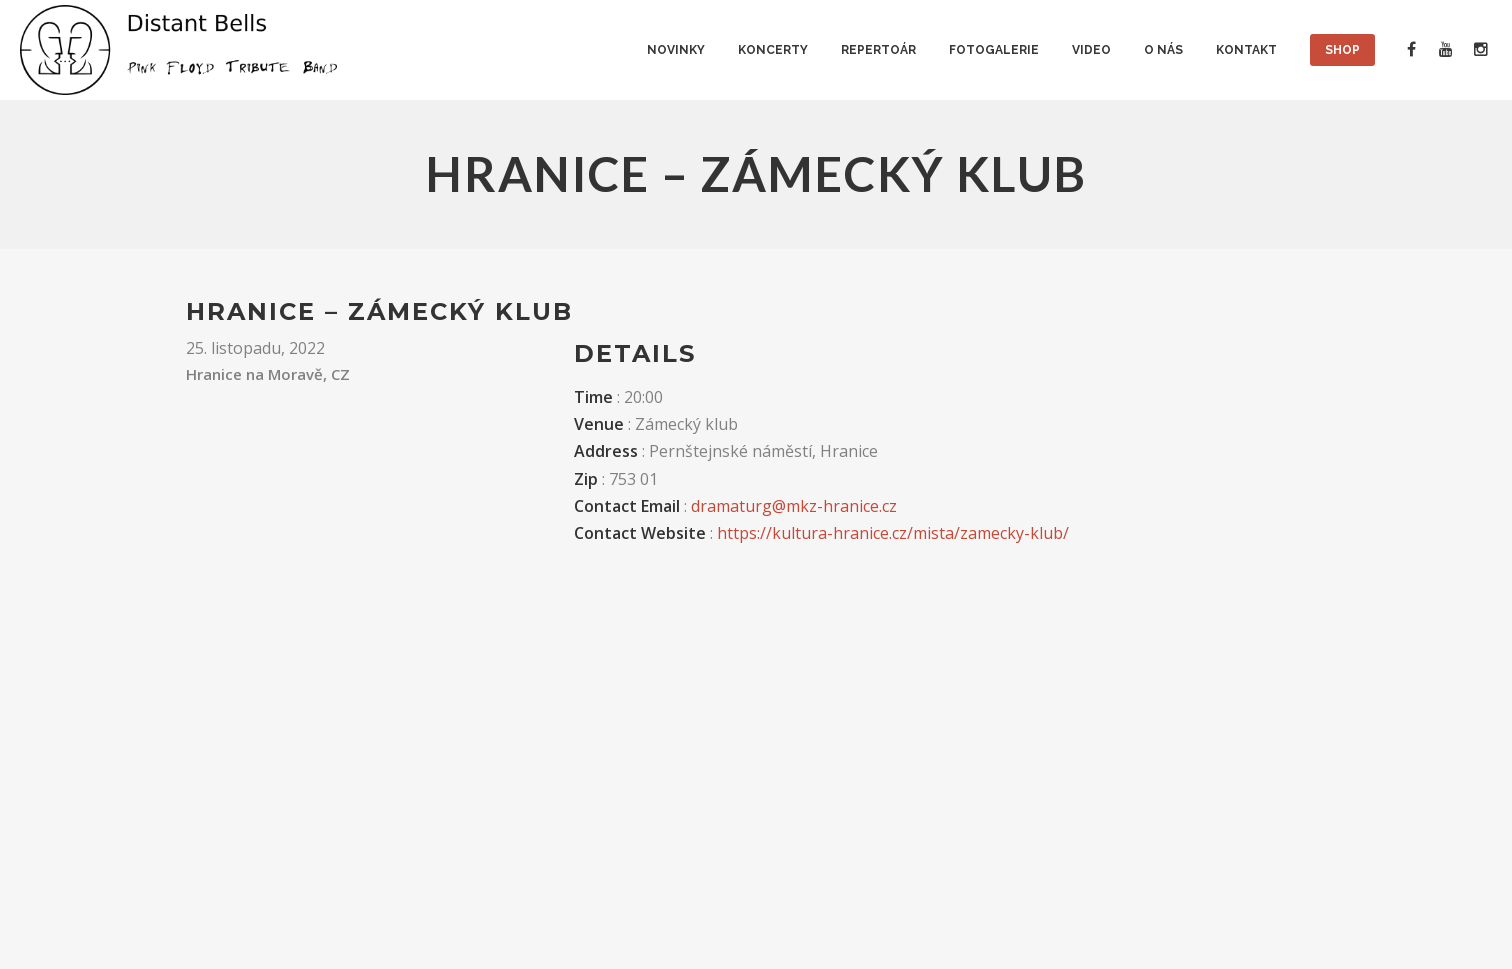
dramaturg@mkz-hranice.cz (794, 506)
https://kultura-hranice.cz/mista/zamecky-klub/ (893, 533)
